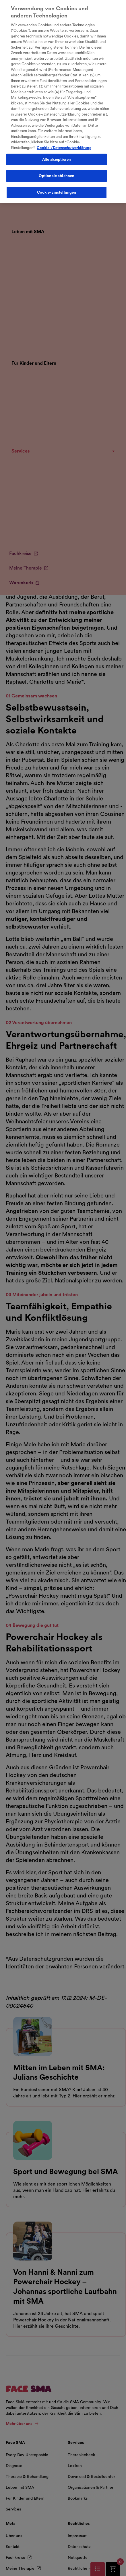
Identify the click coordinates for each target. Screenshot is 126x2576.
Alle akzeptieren (56, 155)
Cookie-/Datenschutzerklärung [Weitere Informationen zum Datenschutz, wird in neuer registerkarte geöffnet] (64, 143)
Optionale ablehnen (56, 172)
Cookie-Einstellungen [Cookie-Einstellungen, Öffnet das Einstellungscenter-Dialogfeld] (56, 188)
